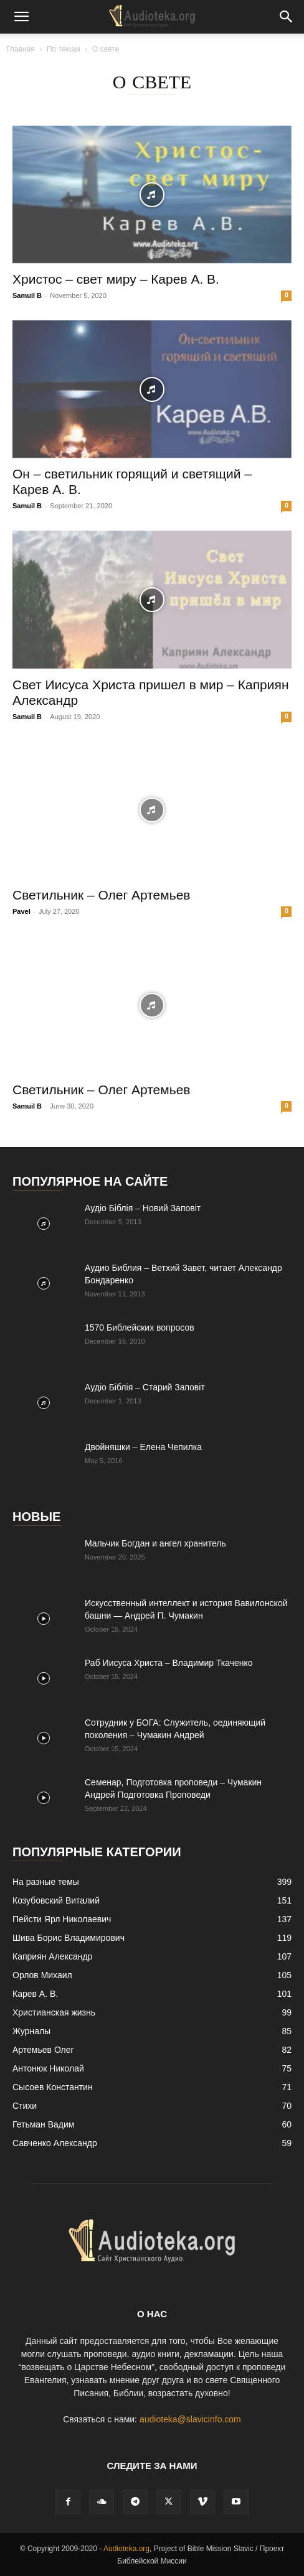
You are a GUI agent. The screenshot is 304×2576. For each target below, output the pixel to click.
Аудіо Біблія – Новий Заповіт (143, 1208)
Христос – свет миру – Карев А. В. (115, 279)
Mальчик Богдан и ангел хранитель (155, 1543)
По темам (63, 49)
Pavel (21, 911)
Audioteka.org (126, 2548)
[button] (21, 17)
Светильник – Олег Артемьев (101, 895)
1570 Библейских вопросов (139, 1327)
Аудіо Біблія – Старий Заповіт (145, 1387)
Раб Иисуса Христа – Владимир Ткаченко (169, 1663)
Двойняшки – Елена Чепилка (143, 1447)
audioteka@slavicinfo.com (190, 2419)
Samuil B (27, 295)
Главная (20, 49)
